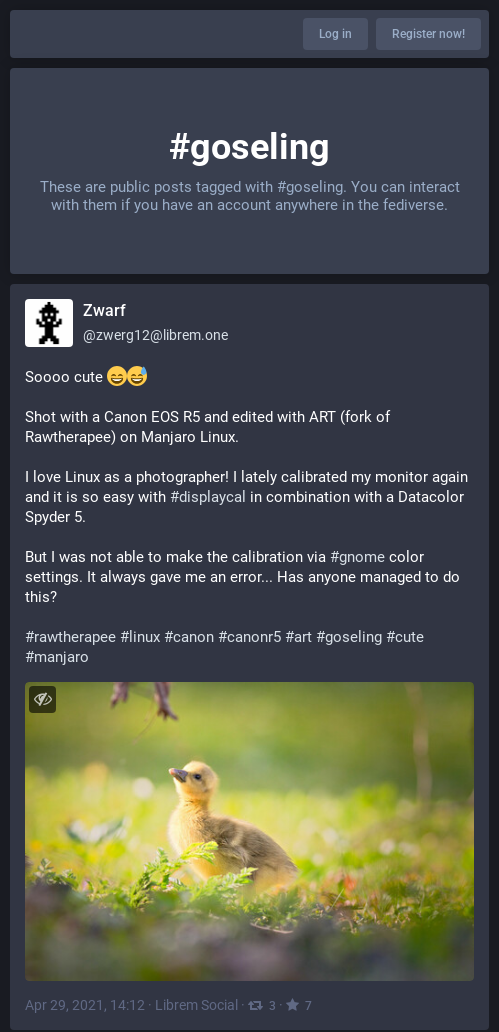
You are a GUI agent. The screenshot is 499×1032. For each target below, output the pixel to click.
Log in (335, 34)
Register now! (428, 34)
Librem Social (196, 1005)
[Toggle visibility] (42, 699)
